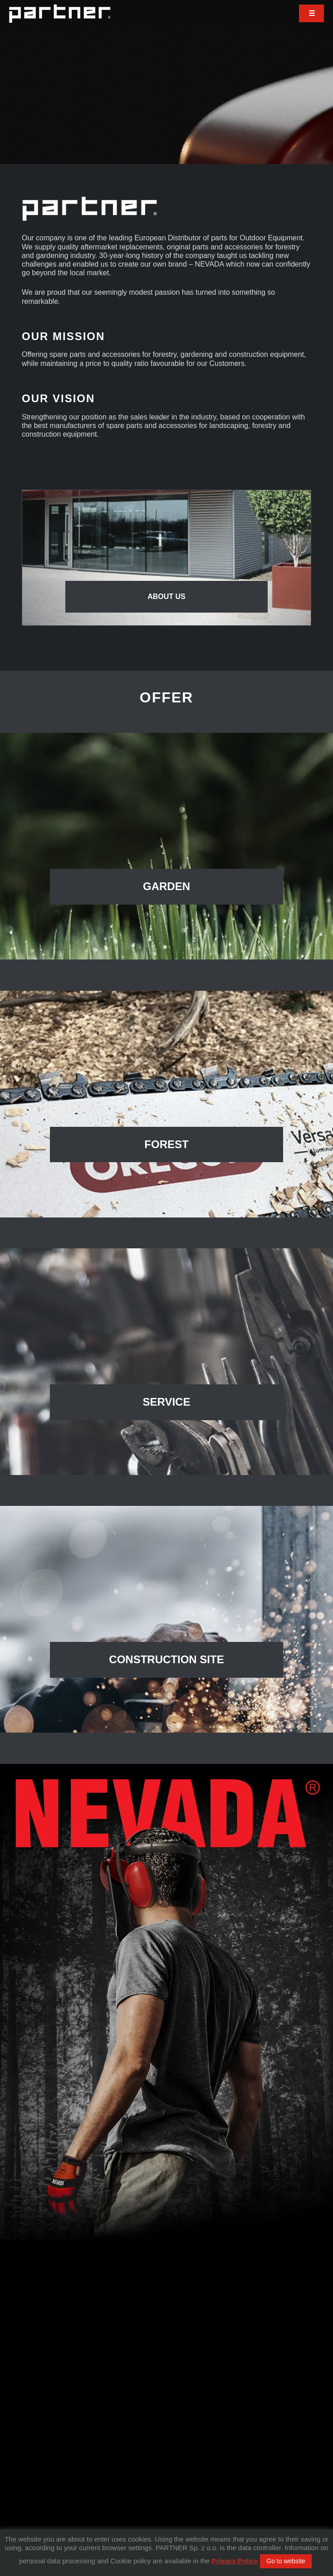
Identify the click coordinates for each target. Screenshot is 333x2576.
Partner (59, 13)
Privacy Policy (235, 2561)
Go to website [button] (285, 2561)
